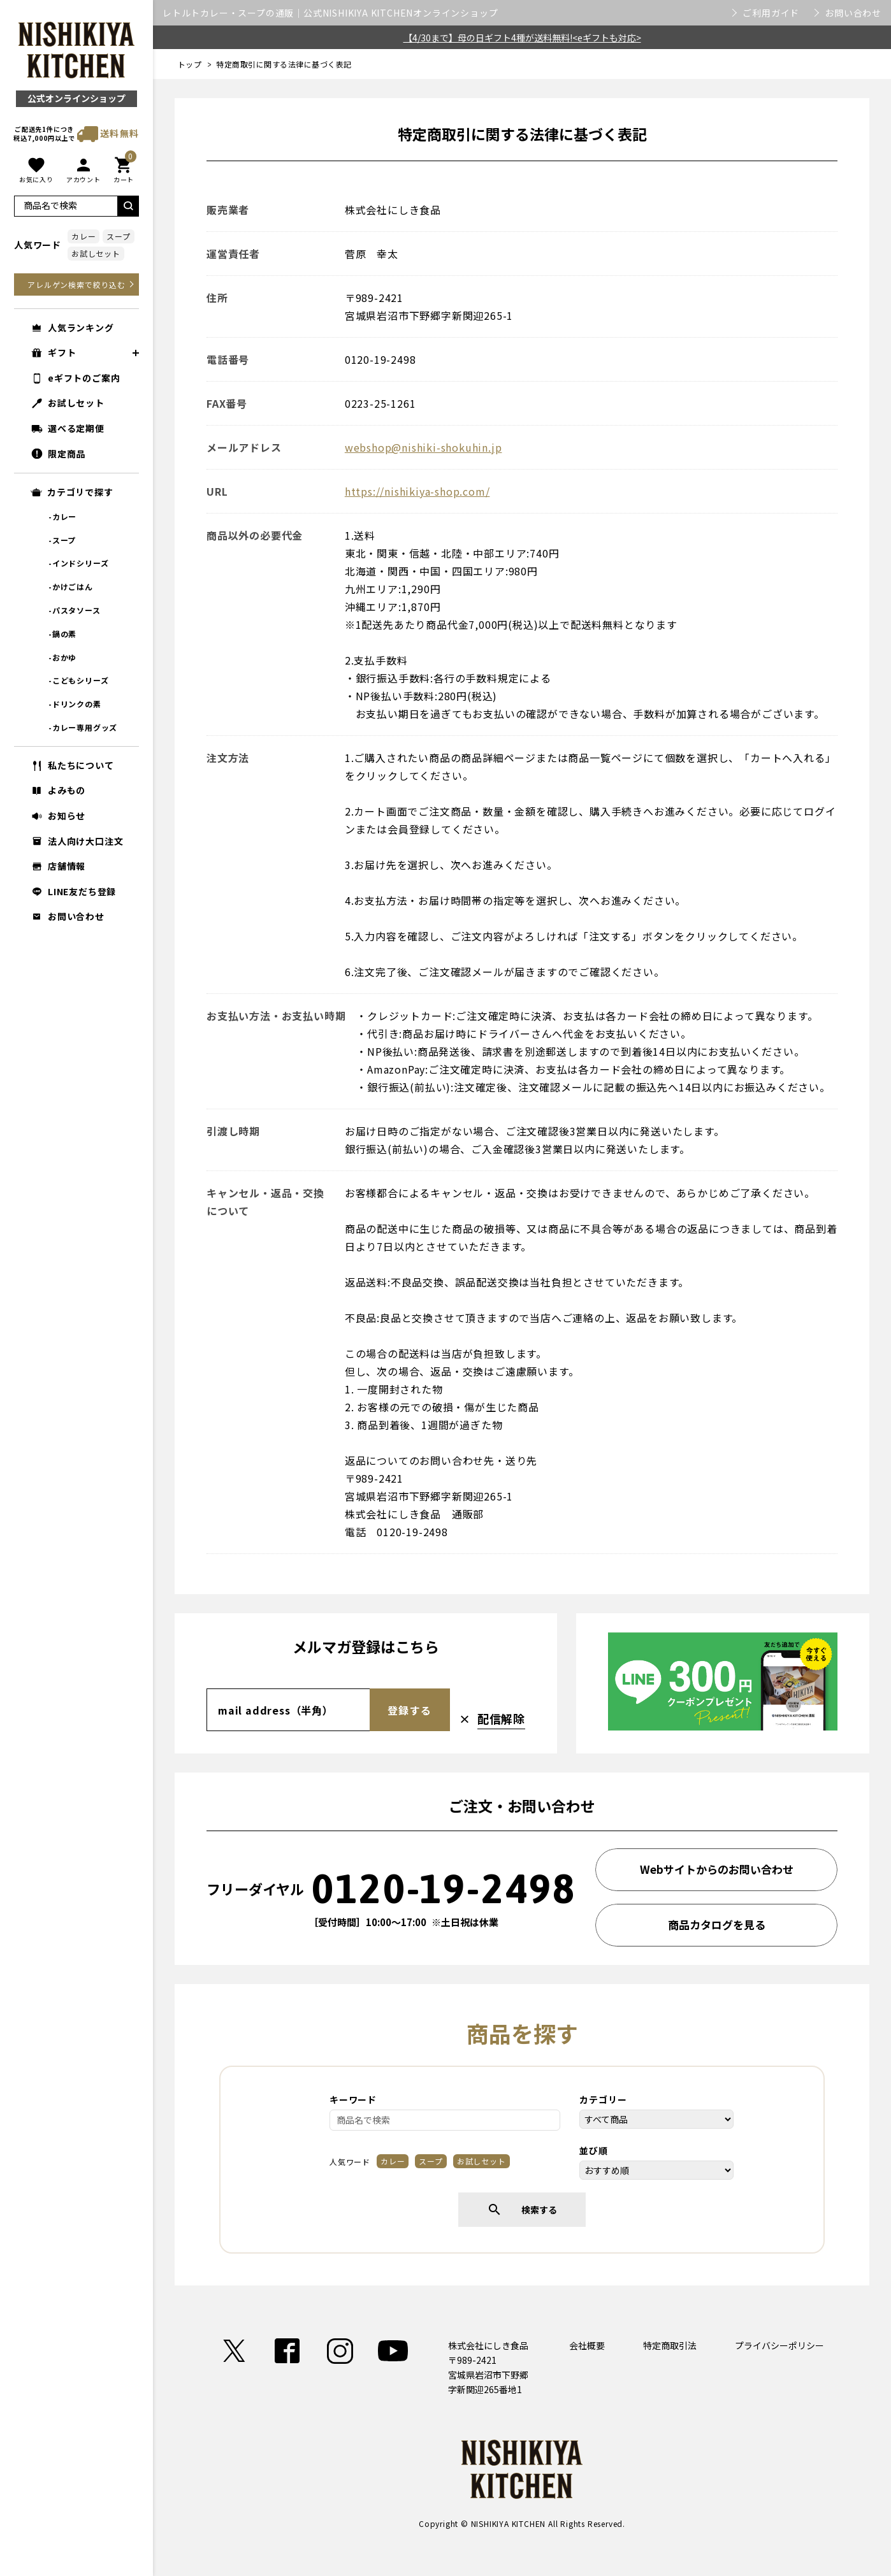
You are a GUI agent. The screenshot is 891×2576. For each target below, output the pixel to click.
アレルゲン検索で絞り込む (76, 284)
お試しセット (95, 253)
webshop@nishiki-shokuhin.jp (423, 447)
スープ (118, 236)
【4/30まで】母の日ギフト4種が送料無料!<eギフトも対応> (522, 37)
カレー (83, 236)
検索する (522, 2209)
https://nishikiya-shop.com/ (417, 491)
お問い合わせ (853, 12)
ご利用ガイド (770, 12)
